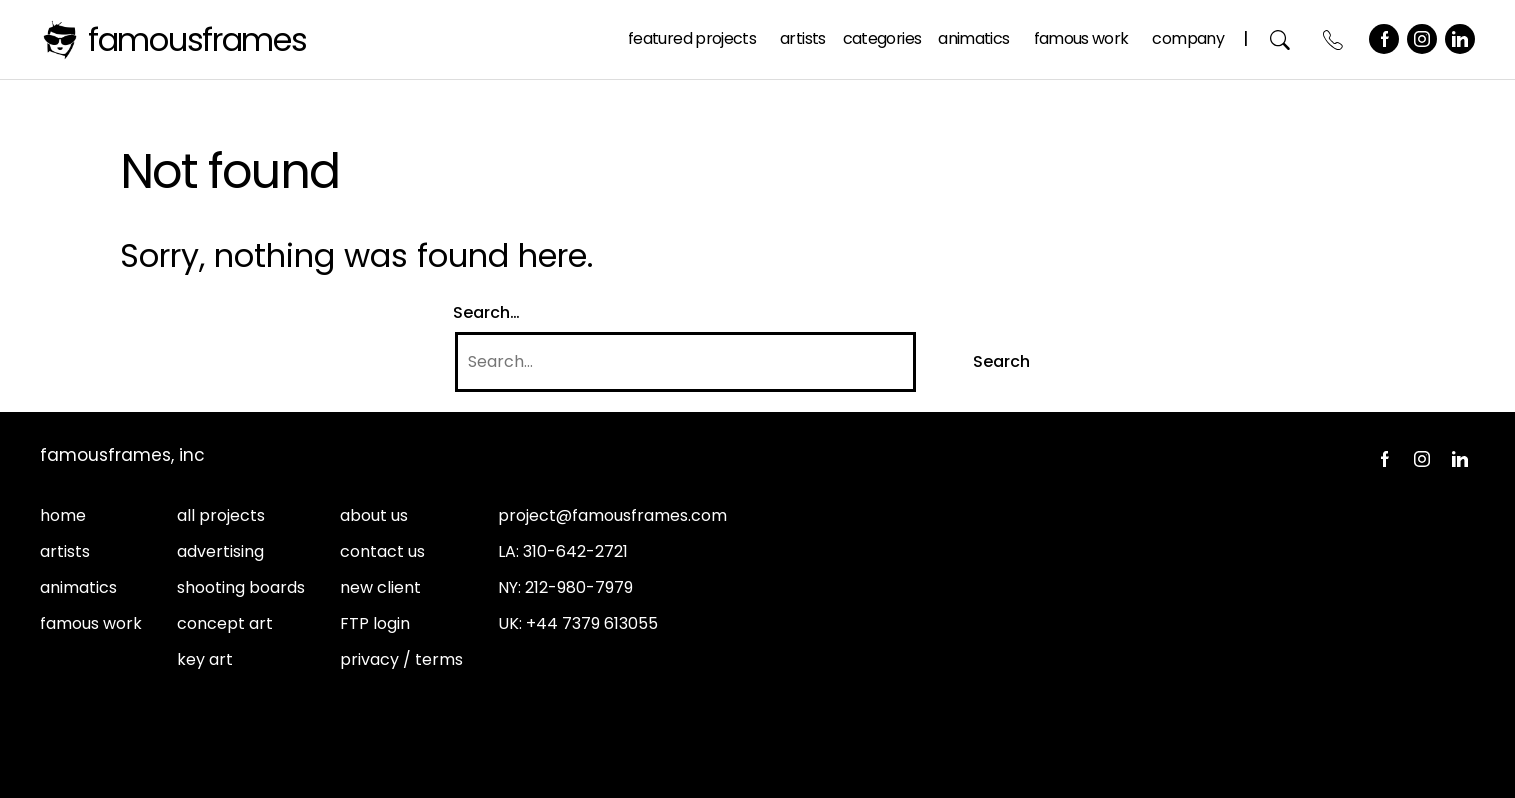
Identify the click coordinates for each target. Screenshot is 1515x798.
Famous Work (1081, 38)
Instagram (1422, 39)
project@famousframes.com (612, 515)
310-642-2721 (575, 551)
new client (380, 587)
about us (374, 515)
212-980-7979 (579, 587)
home (63, 515)
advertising (220, 551)
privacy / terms (401, 659)
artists (65, 551)
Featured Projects (692, 38)
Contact (1333, 39)
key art (205, 659)
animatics (78, 587)
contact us (382, 551)
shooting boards (241, 587)
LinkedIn (1460, 39)
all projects (221, 515)
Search (1280, 39)
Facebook (1384, 39)
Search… (486, 312)
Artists (803, 38)
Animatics (973, 38)
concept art (225, 623)
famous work (91, 623)
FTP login (375, 623)
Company (1188, 38)
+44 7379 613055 (592, 623)
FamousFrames (197, 39)
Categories (882, 38)
